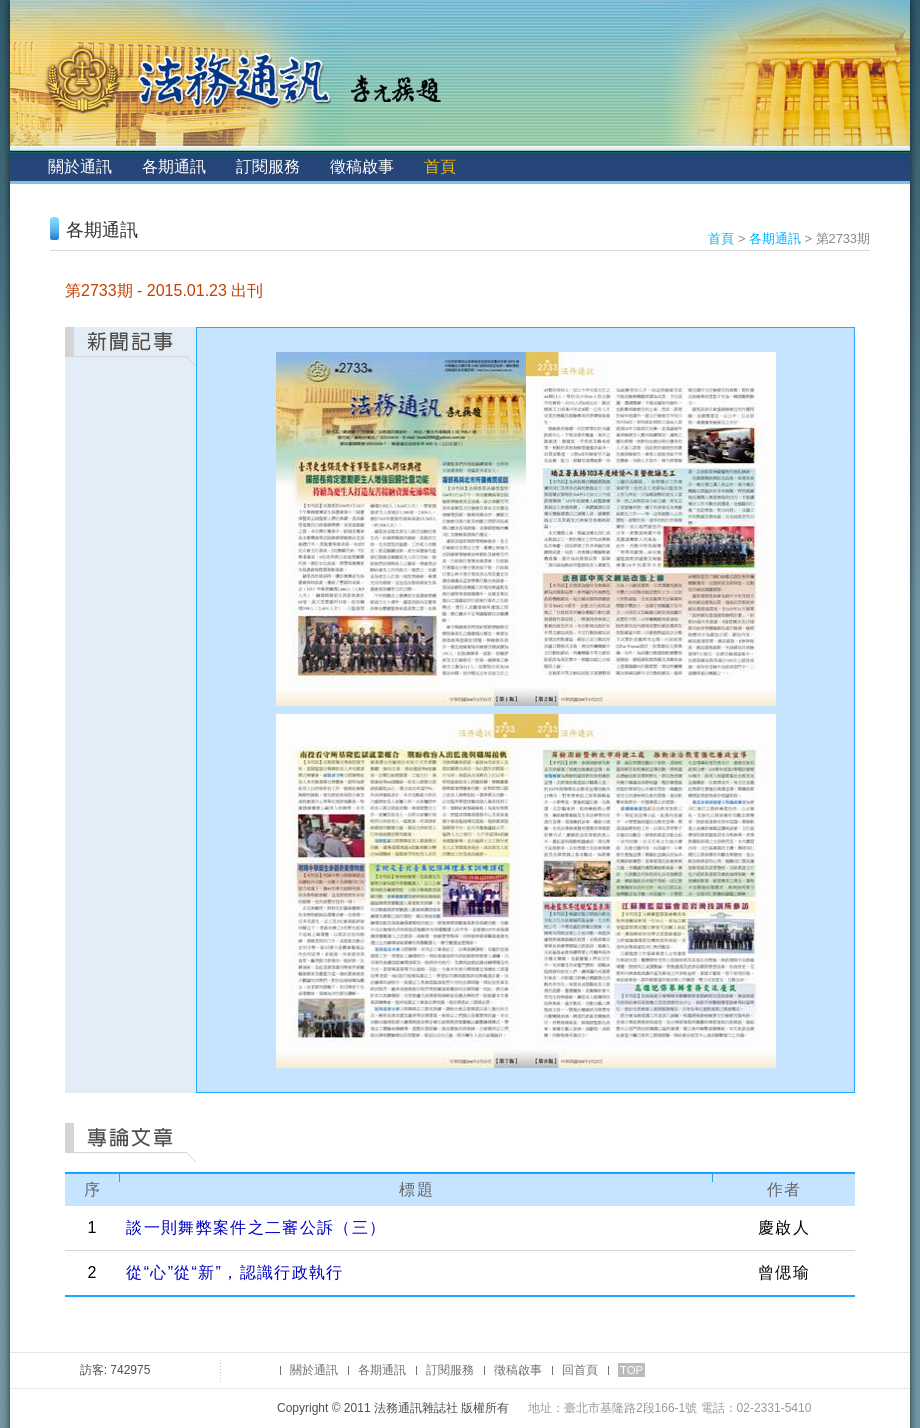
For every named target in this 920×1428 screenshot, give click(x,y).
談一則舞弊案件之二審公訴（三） (256, 1227)
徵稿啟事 (362, 166)
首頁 (440, 166)
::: (26, 166)
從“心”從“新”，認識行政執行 (234, 1272)
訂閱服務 (268, 166)
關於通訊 (80, 166)
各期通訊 (174, 166)
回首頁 (580, 1370)
